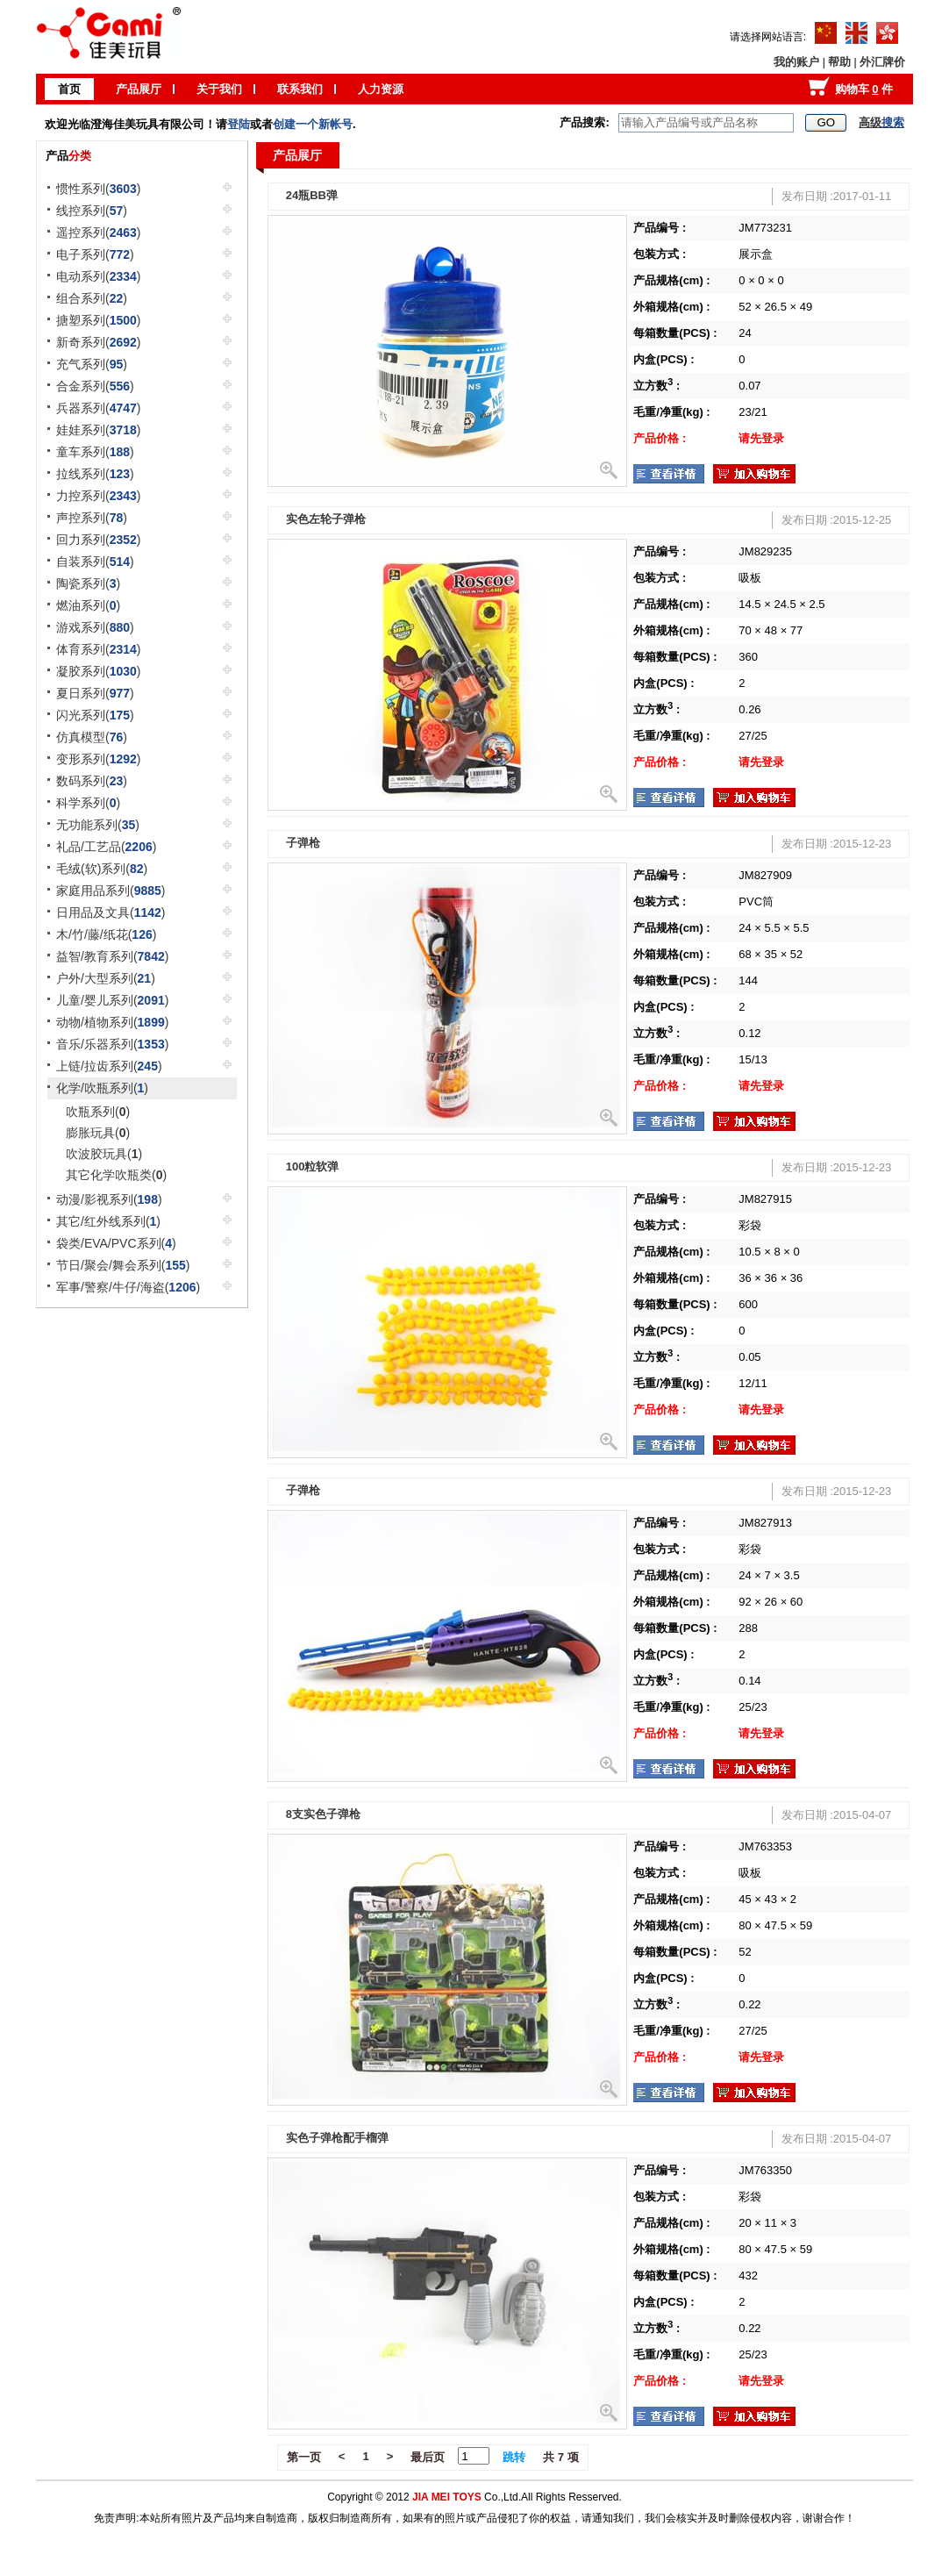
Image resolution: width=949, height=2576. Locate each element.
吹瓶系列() (98, 1112)
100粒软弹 (312, 1166)
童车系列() (95, 452)
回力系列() (98, 540)
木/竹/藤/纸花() (106, 934)
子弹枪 (303, 842)
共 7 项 (560, 2457)
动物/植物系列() (112, 1022)
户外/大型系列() (105, 978)
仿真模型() (91, 737)
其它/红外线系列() (108, 1221)
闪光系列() (95, 715)
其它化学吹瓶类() (116, 1175)
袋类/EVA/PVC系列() (116, 1243)
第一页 (304, 2457)
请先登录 (761, 438)
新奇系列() (98, 342)
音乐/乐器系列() (112, 1044)
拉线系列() (95, 474)
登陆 (238, 124)
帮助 (839, 61)
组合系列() (91, 298)
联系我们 (300, 89)
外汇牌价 (882, 61)
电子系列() (95, 254)
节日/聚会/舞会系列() (122, 1265)
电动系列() (98, 276)
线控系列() (91, 211)
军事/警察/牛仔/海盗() (128, 1287)
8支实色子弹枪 (323, 1814)
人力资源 (380, 89)
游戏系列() (95, 627)
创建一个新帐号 (313, 124)
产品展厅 (138, 89)
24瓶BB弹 (312, 195)
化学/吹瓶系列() (102, 1088)
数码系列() (91, 781)
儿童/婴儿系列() (112, 1000)
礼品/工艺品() (106, 847)
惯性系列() (98, 189)
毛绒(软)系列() (101, 869)
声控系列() (91, 518)
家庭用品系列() (111, 891)
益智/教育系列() (112, 956)
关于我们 (219, 89)
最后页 (427, 2457)
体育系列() (98, 649)
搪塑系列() (98, 320)
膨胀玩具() (98, 1133)
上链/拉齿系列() (109, 1066)
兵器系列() (98, 408)
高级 (881, 122)
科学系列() (88, 803)
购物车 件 (864, 89)
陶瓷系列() (88, 583)
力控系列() (98, 496)
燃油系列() (88, 605)
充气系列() (91, 364)
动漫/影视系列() (109, 1199)
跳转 (514, 2457)
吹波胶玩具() (104, 1154)
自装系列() (95, 562)
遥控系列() (98, 232)
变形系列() (98, 759)
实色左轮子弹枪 (326, 519)
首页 (69, 89)
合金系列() (95, 386)
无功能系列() (97, 825)
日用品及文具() (111, 912)
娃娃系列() (98, 430)
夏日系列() (95, 693)
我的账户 (796, 61)
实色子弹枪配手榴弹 (337, 2137)
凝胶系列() (98, 671)
